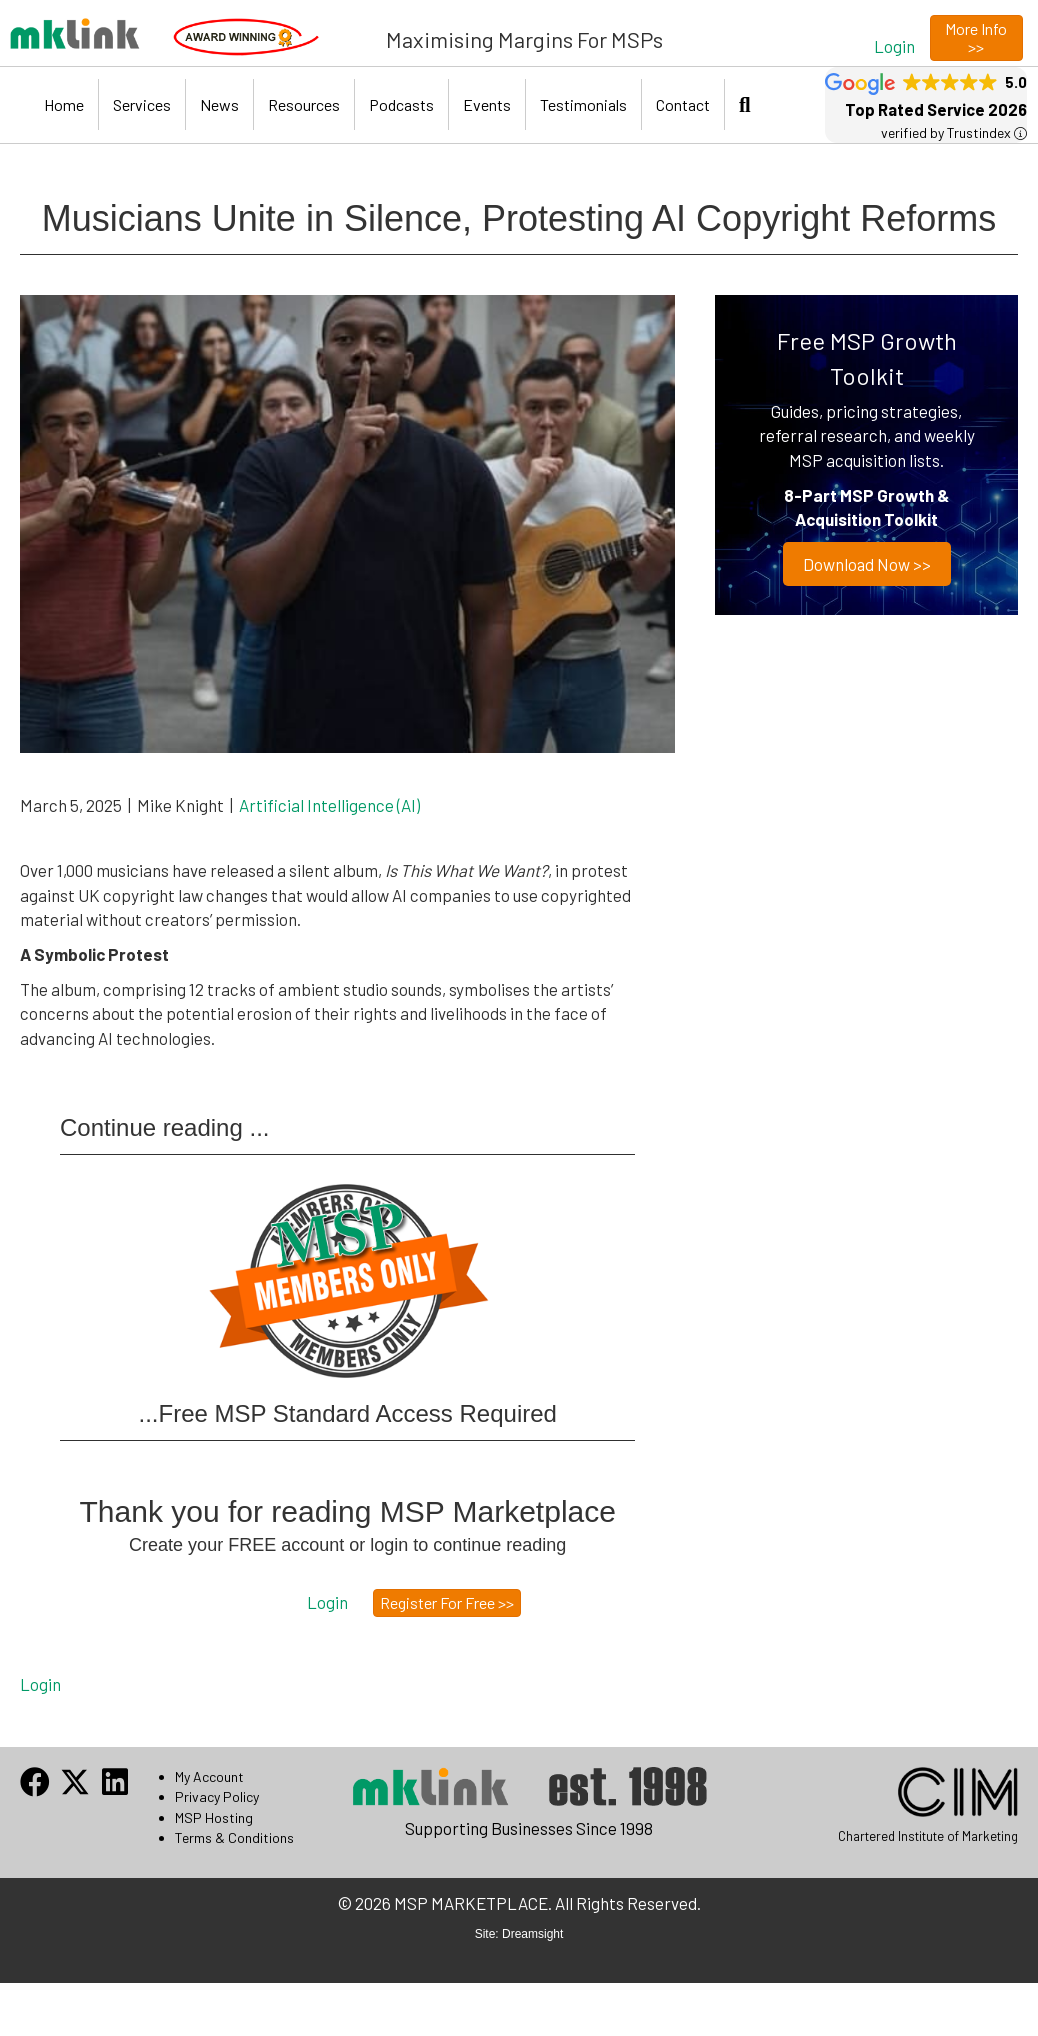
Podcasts (401, 104)
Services (142, 104)
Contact (683, 104)
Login (40, 1684)
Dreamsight (532, 1934)
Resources (304, 104)
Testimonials (583, 104)
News (219, 104)
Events (487, 104)
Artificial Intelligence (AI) (329, 805)
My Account (209, 1776)
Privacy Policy (217, 1796)
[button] (894, 45)
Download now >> (866, 564)
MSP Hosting (214, 1817)
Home (64, 104)
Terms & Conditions (234, 1837)
